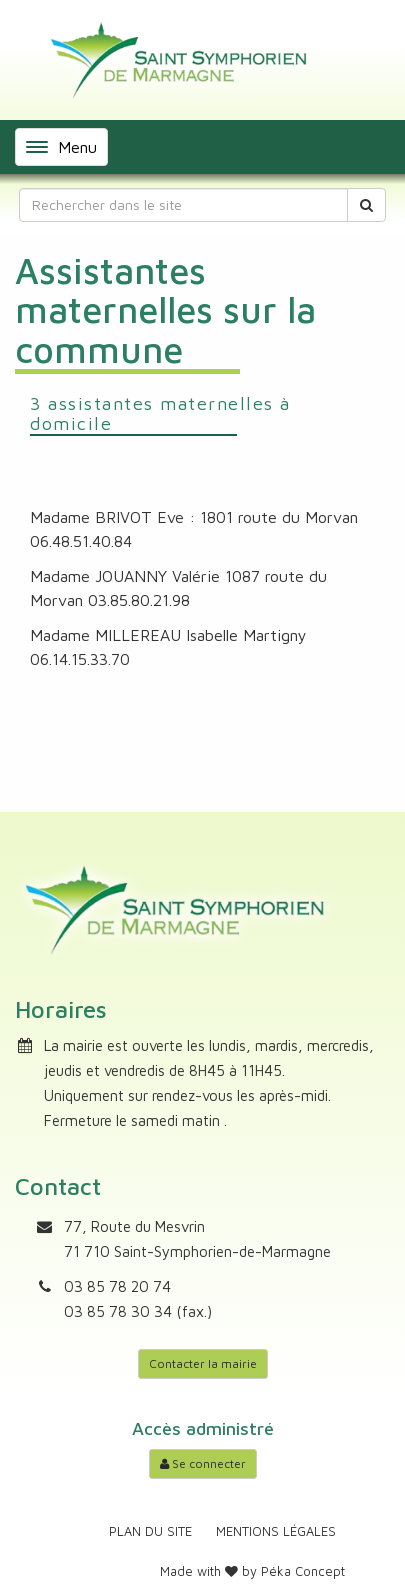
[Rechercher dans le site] (184, 205)
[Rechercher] (366, 205)
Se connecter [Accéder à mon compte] (203, 1463)
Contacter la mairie (203, 1363)
